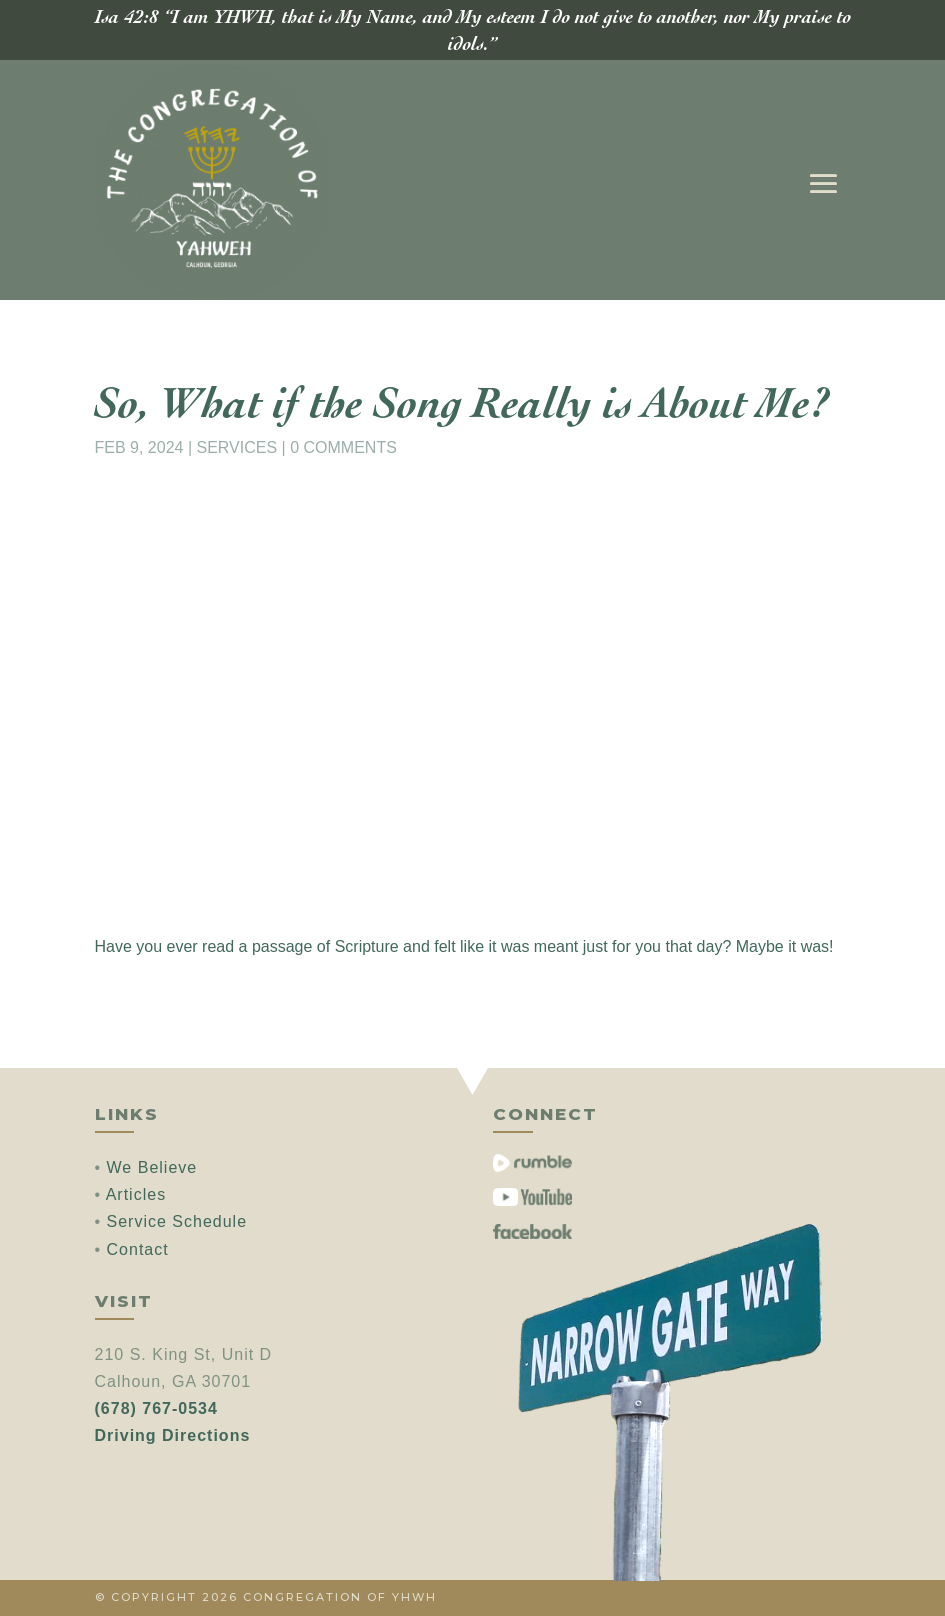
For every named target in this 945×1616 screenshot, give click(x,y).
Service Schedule (177, 1221)
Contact (138, 1249)
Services (237, 447)
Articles (136, 1194)
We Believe (152, 1167)
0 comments (343, 447)
